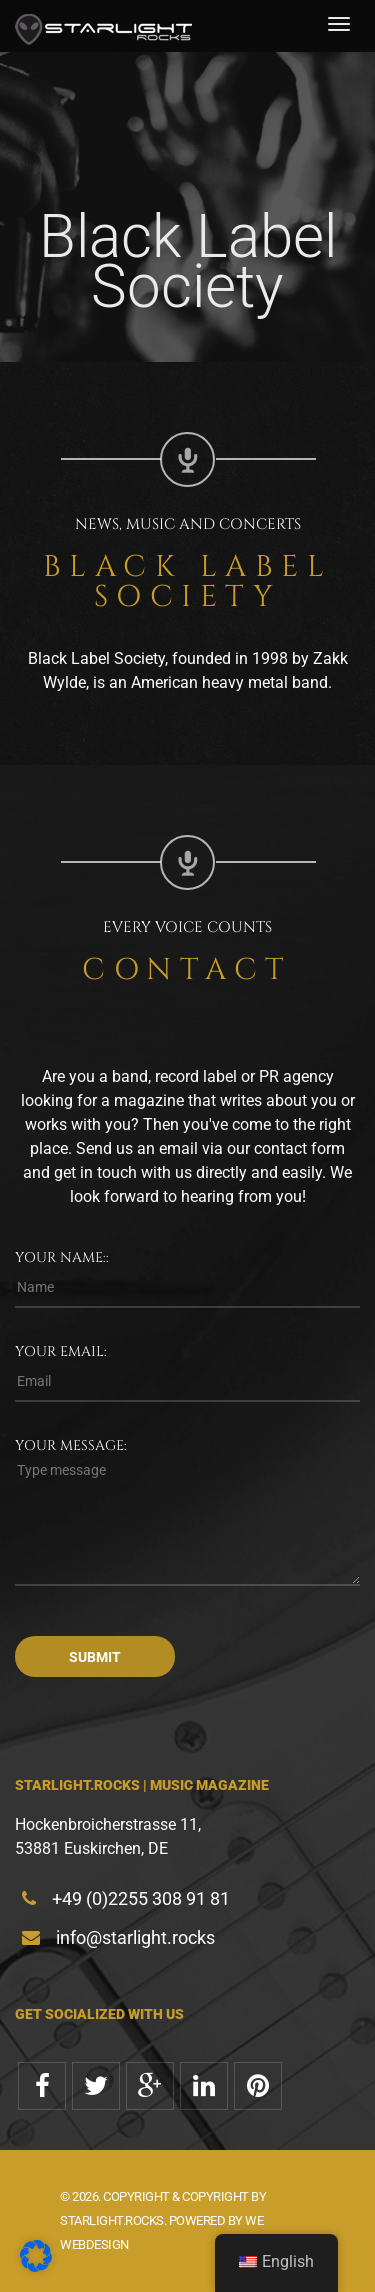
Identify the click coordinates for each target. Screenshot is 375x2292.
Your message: (71, 1445)
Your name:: (62, 1257)
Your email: (61, 1351)
